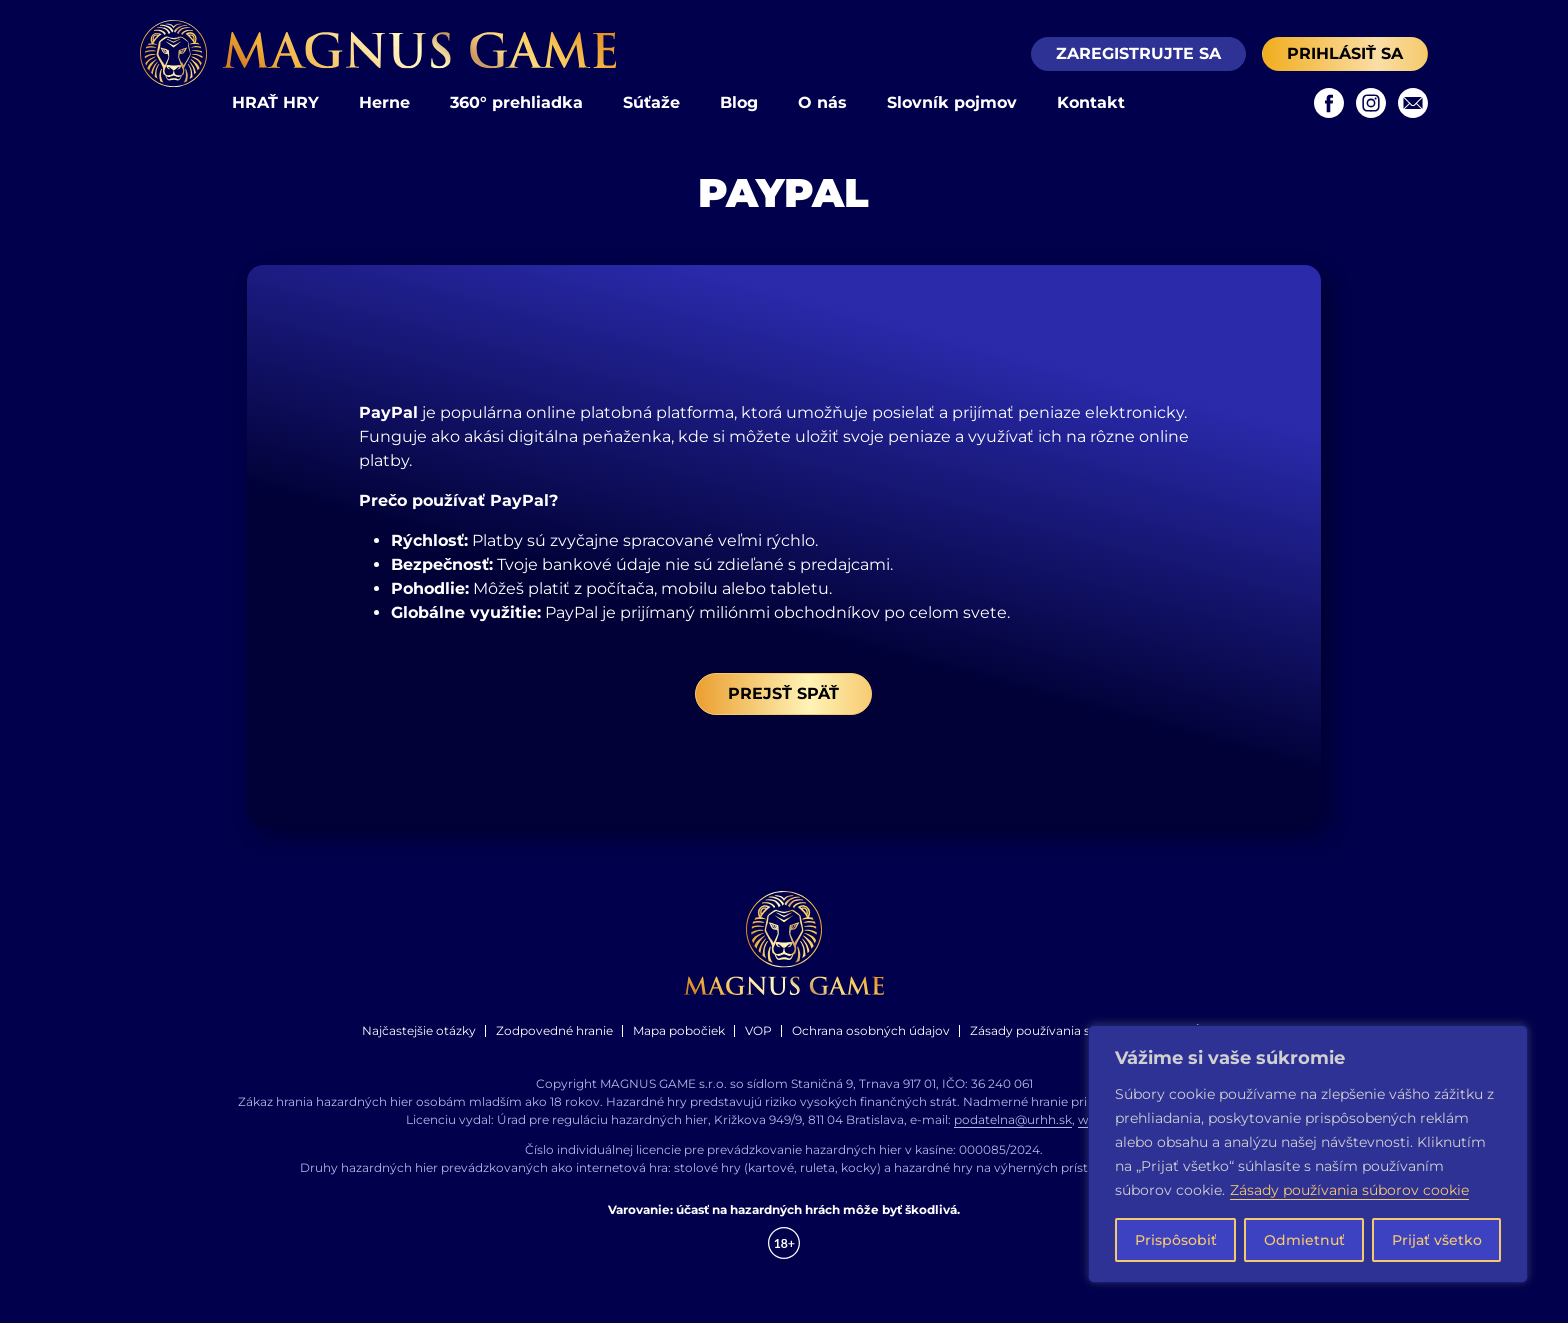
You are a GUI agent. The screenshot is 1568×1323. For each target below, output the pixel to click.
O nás (822, 102)
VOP (758, 1030)
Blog (739, 102)
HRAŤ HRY (275, 102)
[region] (1308, 1154)
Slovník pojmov (952, 102)
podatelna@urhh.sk (1013, 1119)
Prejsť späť (783, 693)
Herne (384, 102)
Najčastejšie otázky (419, 1030)
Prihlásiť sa (1345, 53)
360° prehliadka (516, 102)
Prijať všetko (1437, 1240)
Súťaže (651, 102)
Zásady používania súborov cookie (1349, 1190)
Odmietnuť (1304, 1240)
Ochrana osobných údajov (871, 1030)
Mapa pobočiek (679, 1030)
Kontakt (1091, 102)
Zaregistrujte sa (1138, 53)
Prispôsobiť (1176, 1240)
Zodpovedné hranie (554, 1030)
